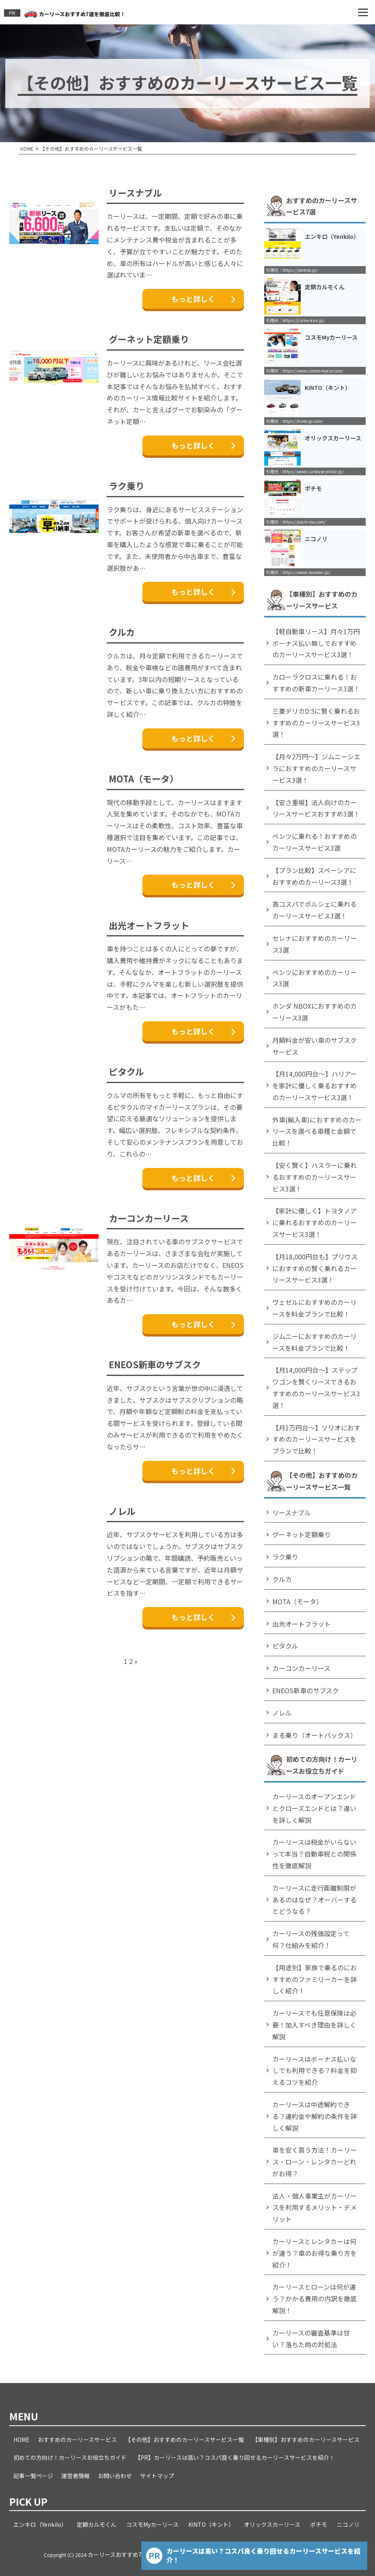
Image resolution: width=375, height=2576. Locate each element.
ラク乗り (126, 485)
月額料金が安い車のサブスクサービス (314, 1046)
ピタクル (126, 1071)
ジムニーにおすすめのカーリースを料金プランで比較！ (314, 1342)
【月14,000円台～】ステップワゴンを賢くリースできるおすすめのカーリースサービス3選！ (316, 1387)
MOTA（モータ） (144, 778)
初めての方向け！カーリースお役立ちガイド (70, 2457)
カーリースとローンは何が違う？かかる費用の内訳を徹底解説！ (314, 2298)
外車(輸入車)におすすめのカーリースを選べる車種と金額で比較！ (317, 1131)
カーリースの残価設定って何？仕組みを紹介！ (310, 1939)
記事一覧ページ (33, 2476)
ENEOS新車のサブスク (155, 1364)
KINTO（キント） (211, 2524)
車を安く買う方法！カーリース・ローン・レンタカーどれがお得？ (314, 2161)
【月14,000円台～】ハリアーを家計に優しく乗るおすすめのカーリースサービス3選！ (314, 1085)
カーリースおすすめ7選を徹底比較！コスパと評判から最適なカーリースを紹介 (188, 2554)
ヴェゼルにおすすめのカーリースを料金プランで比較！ (314, 1308)
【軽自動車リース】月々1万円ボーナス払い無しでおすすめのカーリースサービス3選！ (316, 643)
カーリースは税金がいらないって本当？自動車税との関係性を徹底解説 (314, 1853)
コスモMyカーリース (152, 2524)
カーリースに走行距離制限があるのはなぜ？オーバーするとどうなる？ (314, 1899)
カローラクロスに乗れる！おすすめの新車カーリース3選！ (316, 682)
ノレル (122, 1510)
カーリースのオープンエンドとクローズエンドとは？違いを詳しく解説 (314, 1808)
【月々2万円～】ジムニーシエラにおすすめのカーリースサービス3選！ (316, 768)
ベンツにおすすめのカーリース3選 (314, 978)
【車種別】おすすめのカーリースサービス (306, 2439)
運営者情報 (75, 2476)
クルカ (122, 631)
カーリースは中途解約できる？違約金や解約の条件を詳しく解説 (314, 2116)
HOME (21, 2439)
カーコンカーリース (149, 1217)
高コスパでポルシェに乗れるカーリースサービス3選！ (314, 910)
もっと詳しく (203, 298)
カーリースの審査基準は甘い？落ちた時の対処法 (311, 2338)
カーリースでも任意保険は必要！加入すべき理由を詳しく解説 (314, 2024)
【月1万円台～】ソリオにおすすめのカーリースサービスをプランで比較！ (316, 1439)
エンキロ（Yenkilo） (40, 2524)
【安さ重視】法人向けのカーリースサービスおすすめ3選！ (316, 808)
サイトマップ (157, 2476)
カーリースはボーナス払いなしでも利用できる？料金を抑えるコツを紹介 (314, 2070)
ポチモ (318, 2524)
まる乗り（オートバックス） (314, 1735)
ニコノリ (348, 2524)
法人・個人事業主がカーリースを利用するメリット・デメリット (314, 2207)
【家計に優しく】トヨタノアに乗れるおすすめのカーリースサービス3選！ (314, 1222)
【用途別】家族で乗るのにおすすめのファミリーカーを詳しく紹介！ (314, 1979)
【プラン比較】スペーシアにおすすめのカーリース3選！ (314, 876)
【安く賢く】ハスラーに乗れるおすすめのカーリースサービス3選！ (314, 1177)
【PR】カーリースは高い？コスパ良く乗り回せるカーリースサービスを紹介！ (235, 2457)
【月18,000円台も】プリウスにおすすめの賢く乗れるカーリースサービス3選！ (315, 1268)
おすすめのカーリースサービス (77, 2439)
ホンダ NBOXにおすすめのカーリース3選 (314, 1012)
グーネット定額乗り (149, 338)
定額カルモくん (96, 2524)
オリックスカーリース (272, 2524)
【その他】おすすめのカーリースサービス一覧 (184, 2439)
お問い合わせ (115, 2476)
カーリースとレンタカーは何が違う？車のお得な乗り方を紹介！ (314, 2253)
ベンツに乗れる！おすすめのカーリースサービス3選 (314, 842)
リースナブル (135, 192)
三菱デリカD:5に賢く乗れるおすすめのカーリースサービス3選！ (316, 722)
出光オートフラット (149, 925)
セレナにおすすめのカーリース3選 (314, 944)
